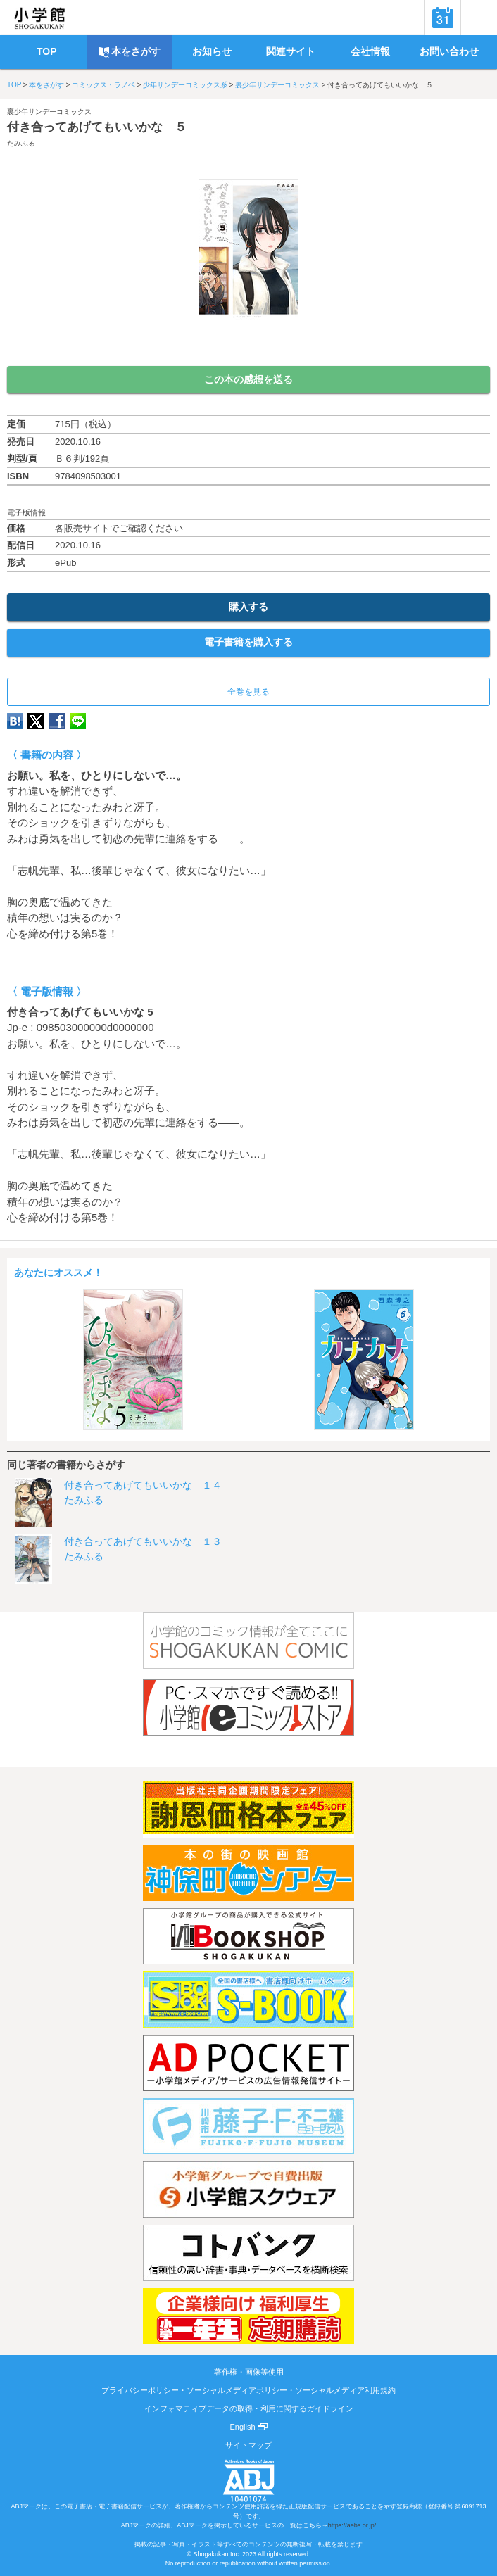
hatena (15, 721)
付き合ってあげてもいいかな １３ (143, 1541)
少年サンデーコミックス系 (185, 85)
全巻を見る (248, 692)
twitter (35, 721)
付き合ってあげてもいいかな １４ (143, 1485)
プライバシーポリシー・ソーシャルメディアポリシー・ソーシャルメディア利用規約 (248, 2390)
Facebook (57, 721)
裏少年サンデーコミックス (277, 85)
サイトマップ (248, 2445)
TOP (14, 85)
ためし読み (248, 343)
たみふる (21, 143)
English (248, 2427)
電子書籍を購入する (248, 642)
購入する (248, 606)
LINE (78, 721)
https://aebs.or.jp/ (352, 2525)
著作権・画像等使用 (249, 2372)
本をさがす (46, 85)
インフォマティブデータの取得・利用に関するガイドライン (248, 2408)
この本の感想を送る (248, 379)
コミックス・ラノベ (103, 85)
